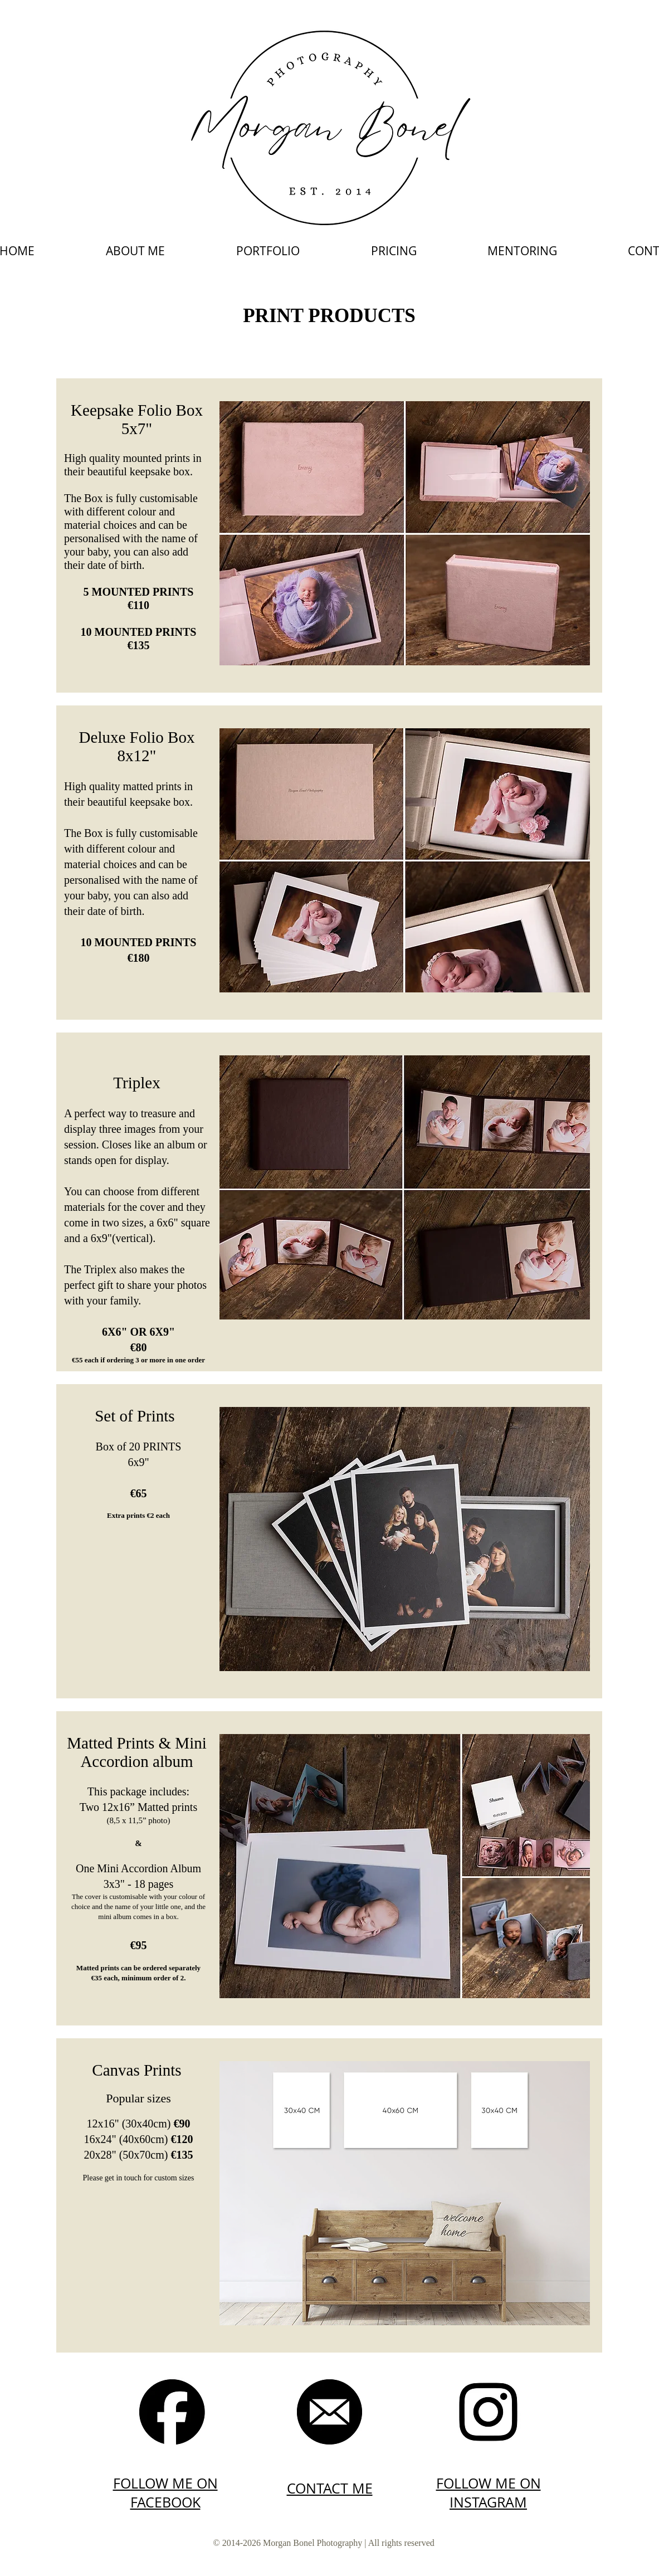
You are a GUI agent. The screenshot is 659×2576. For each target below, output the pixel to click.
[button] (268, 251)
